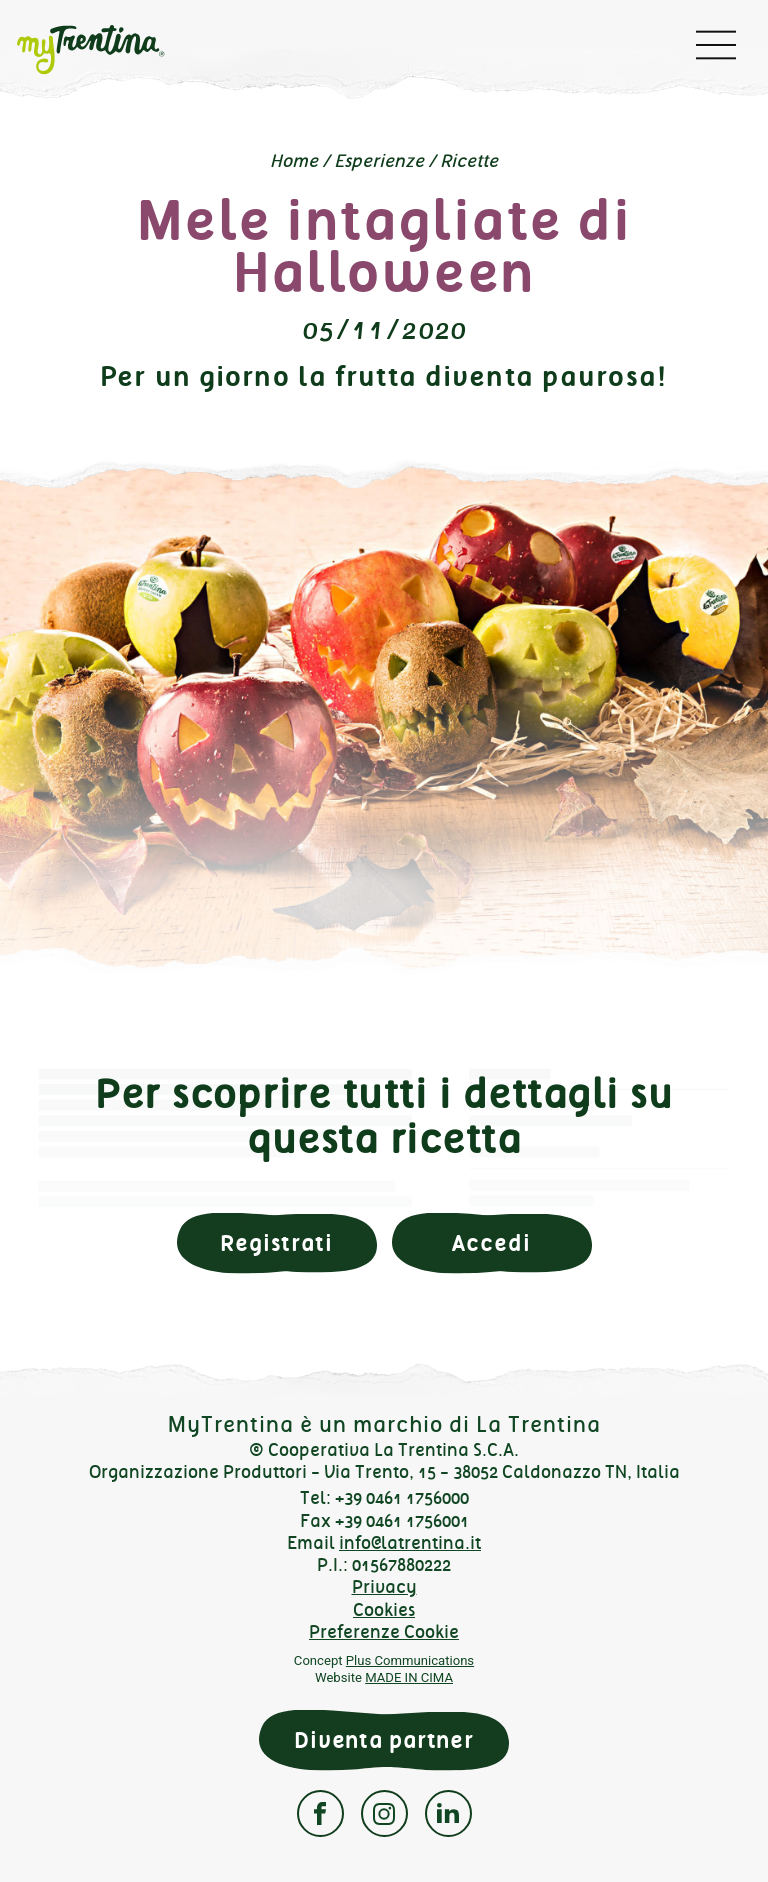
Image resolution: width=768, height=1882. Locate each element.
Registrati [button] (276, 1243)
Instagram (384, 1813)
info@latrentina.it (410, 1543)
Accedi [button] (491, 1243)
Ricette (469, 161)
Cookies (384, 1610)
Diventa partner (384, 1740)
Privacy (384, 1587)
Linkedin (448, 1813)
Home (294, 161)
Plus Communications (410, 1660)
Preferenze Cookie (384, 1632)
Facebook (320, 1813)
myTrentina (106, 50)
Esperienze (379, 161)
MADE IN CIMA (409, 1677)
